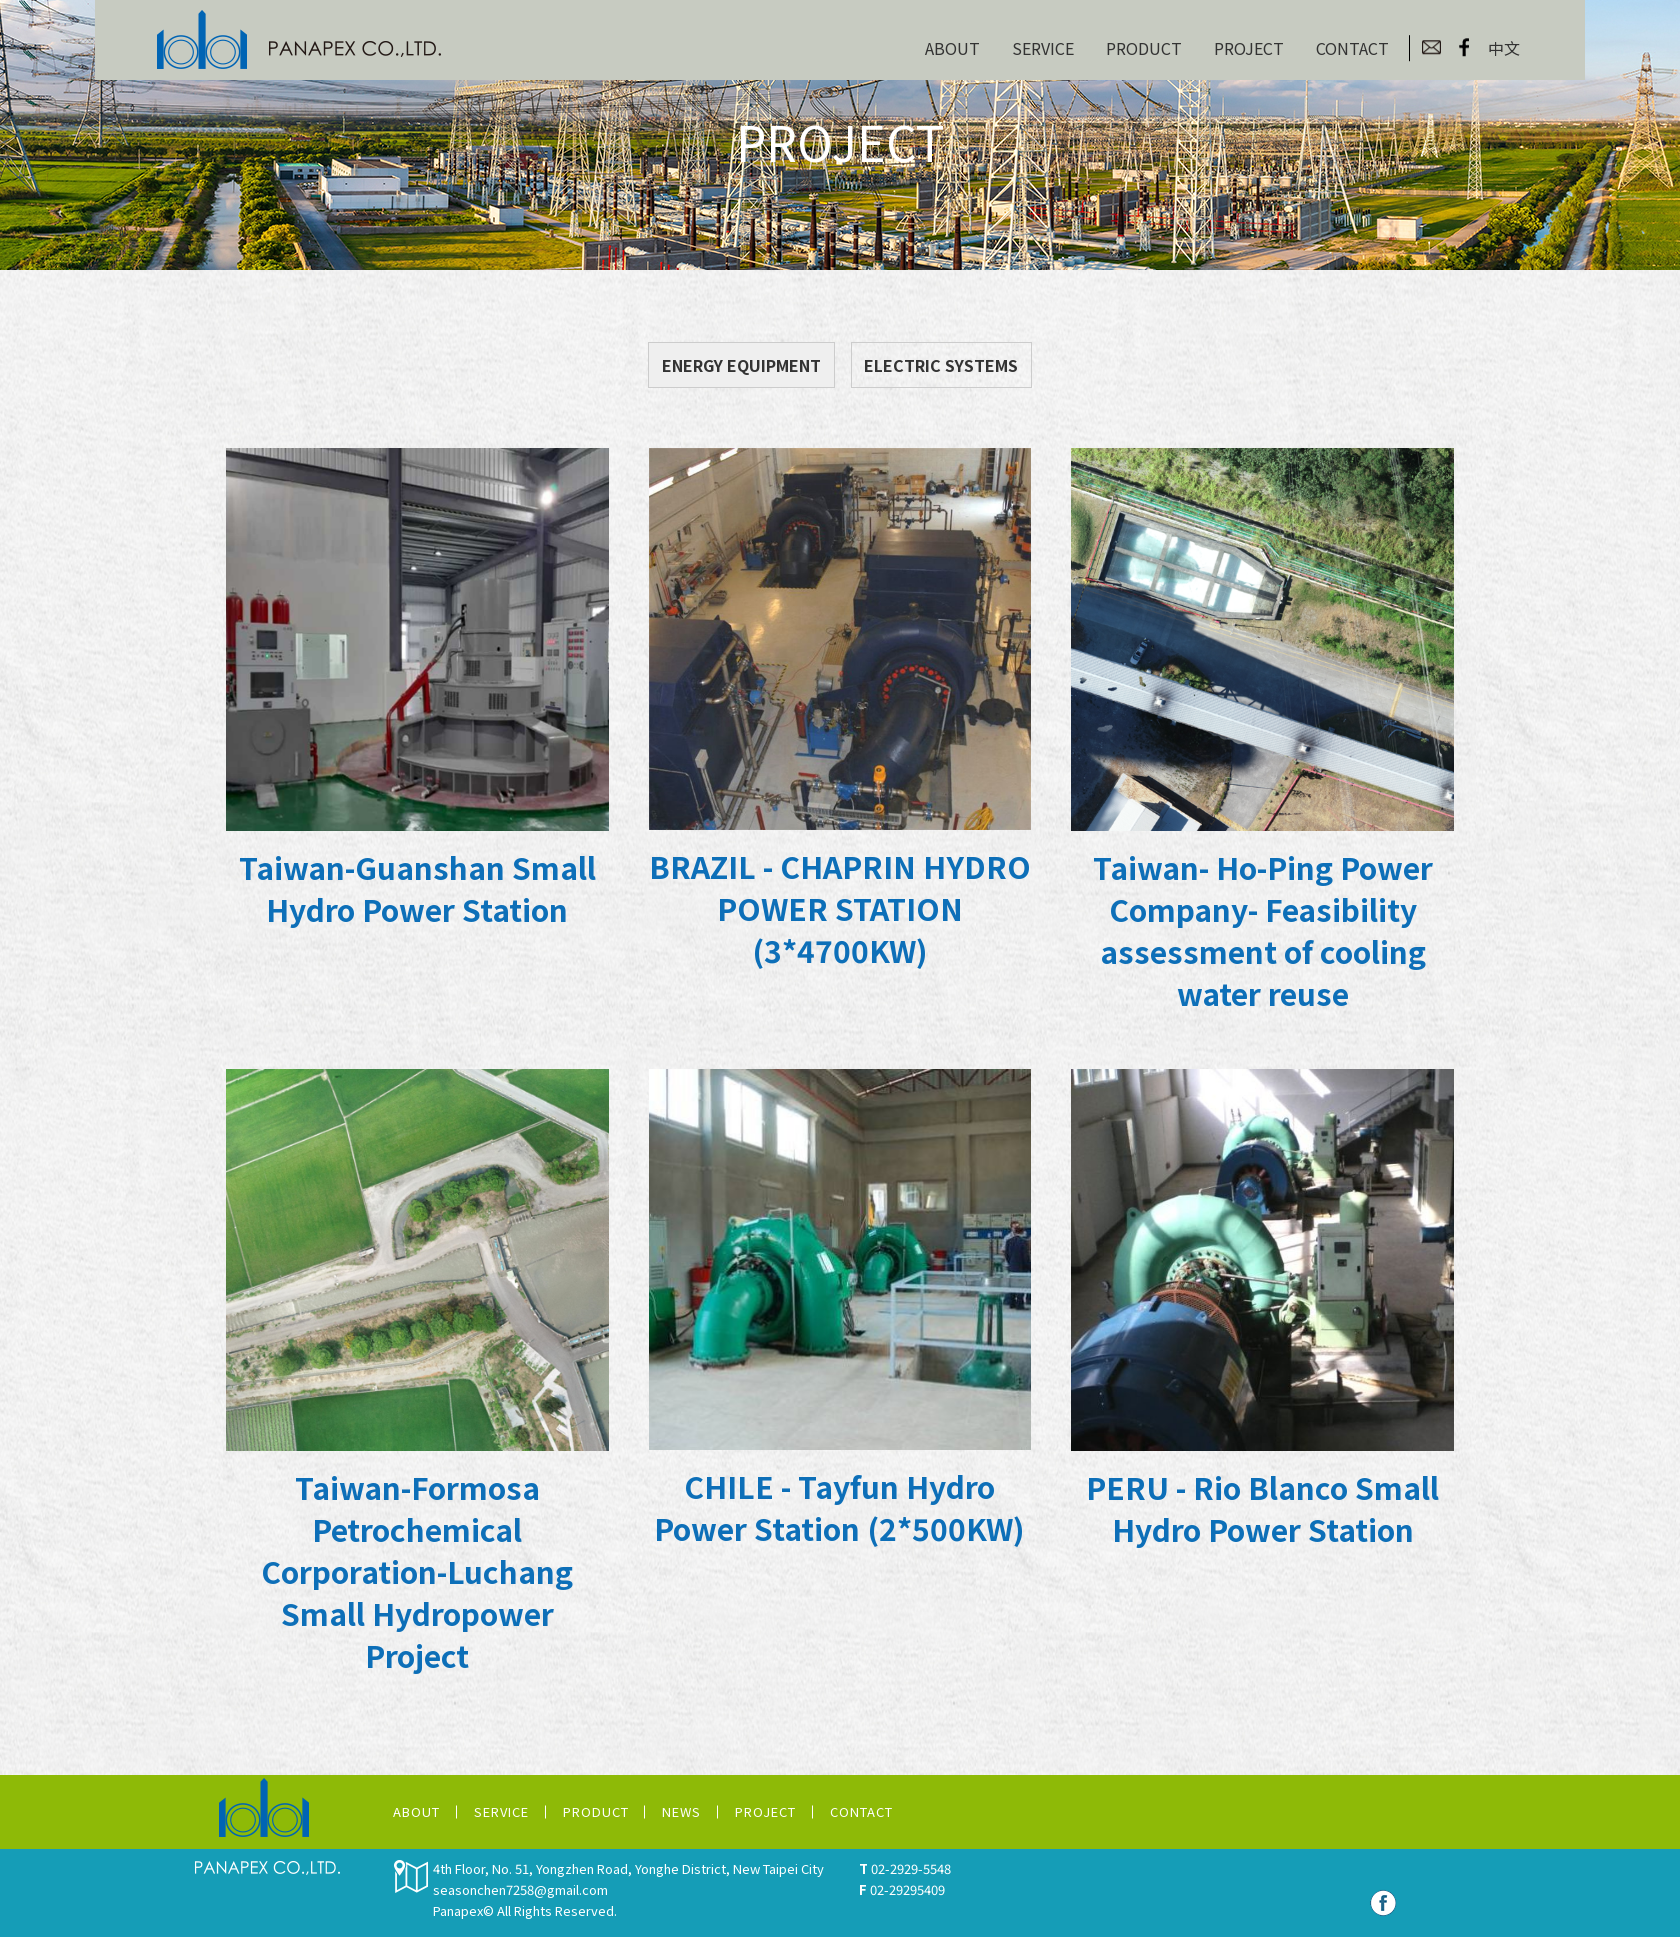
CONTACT (1352, 48)
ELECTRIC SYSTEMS (941, 365)
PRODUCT (1144, 48)
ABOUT (952, 48)
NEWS (681, 1811)
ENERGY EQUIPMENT (741, 365)
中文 (1504, 48)
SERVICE (1043, 48)
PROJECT (1249, 48)
